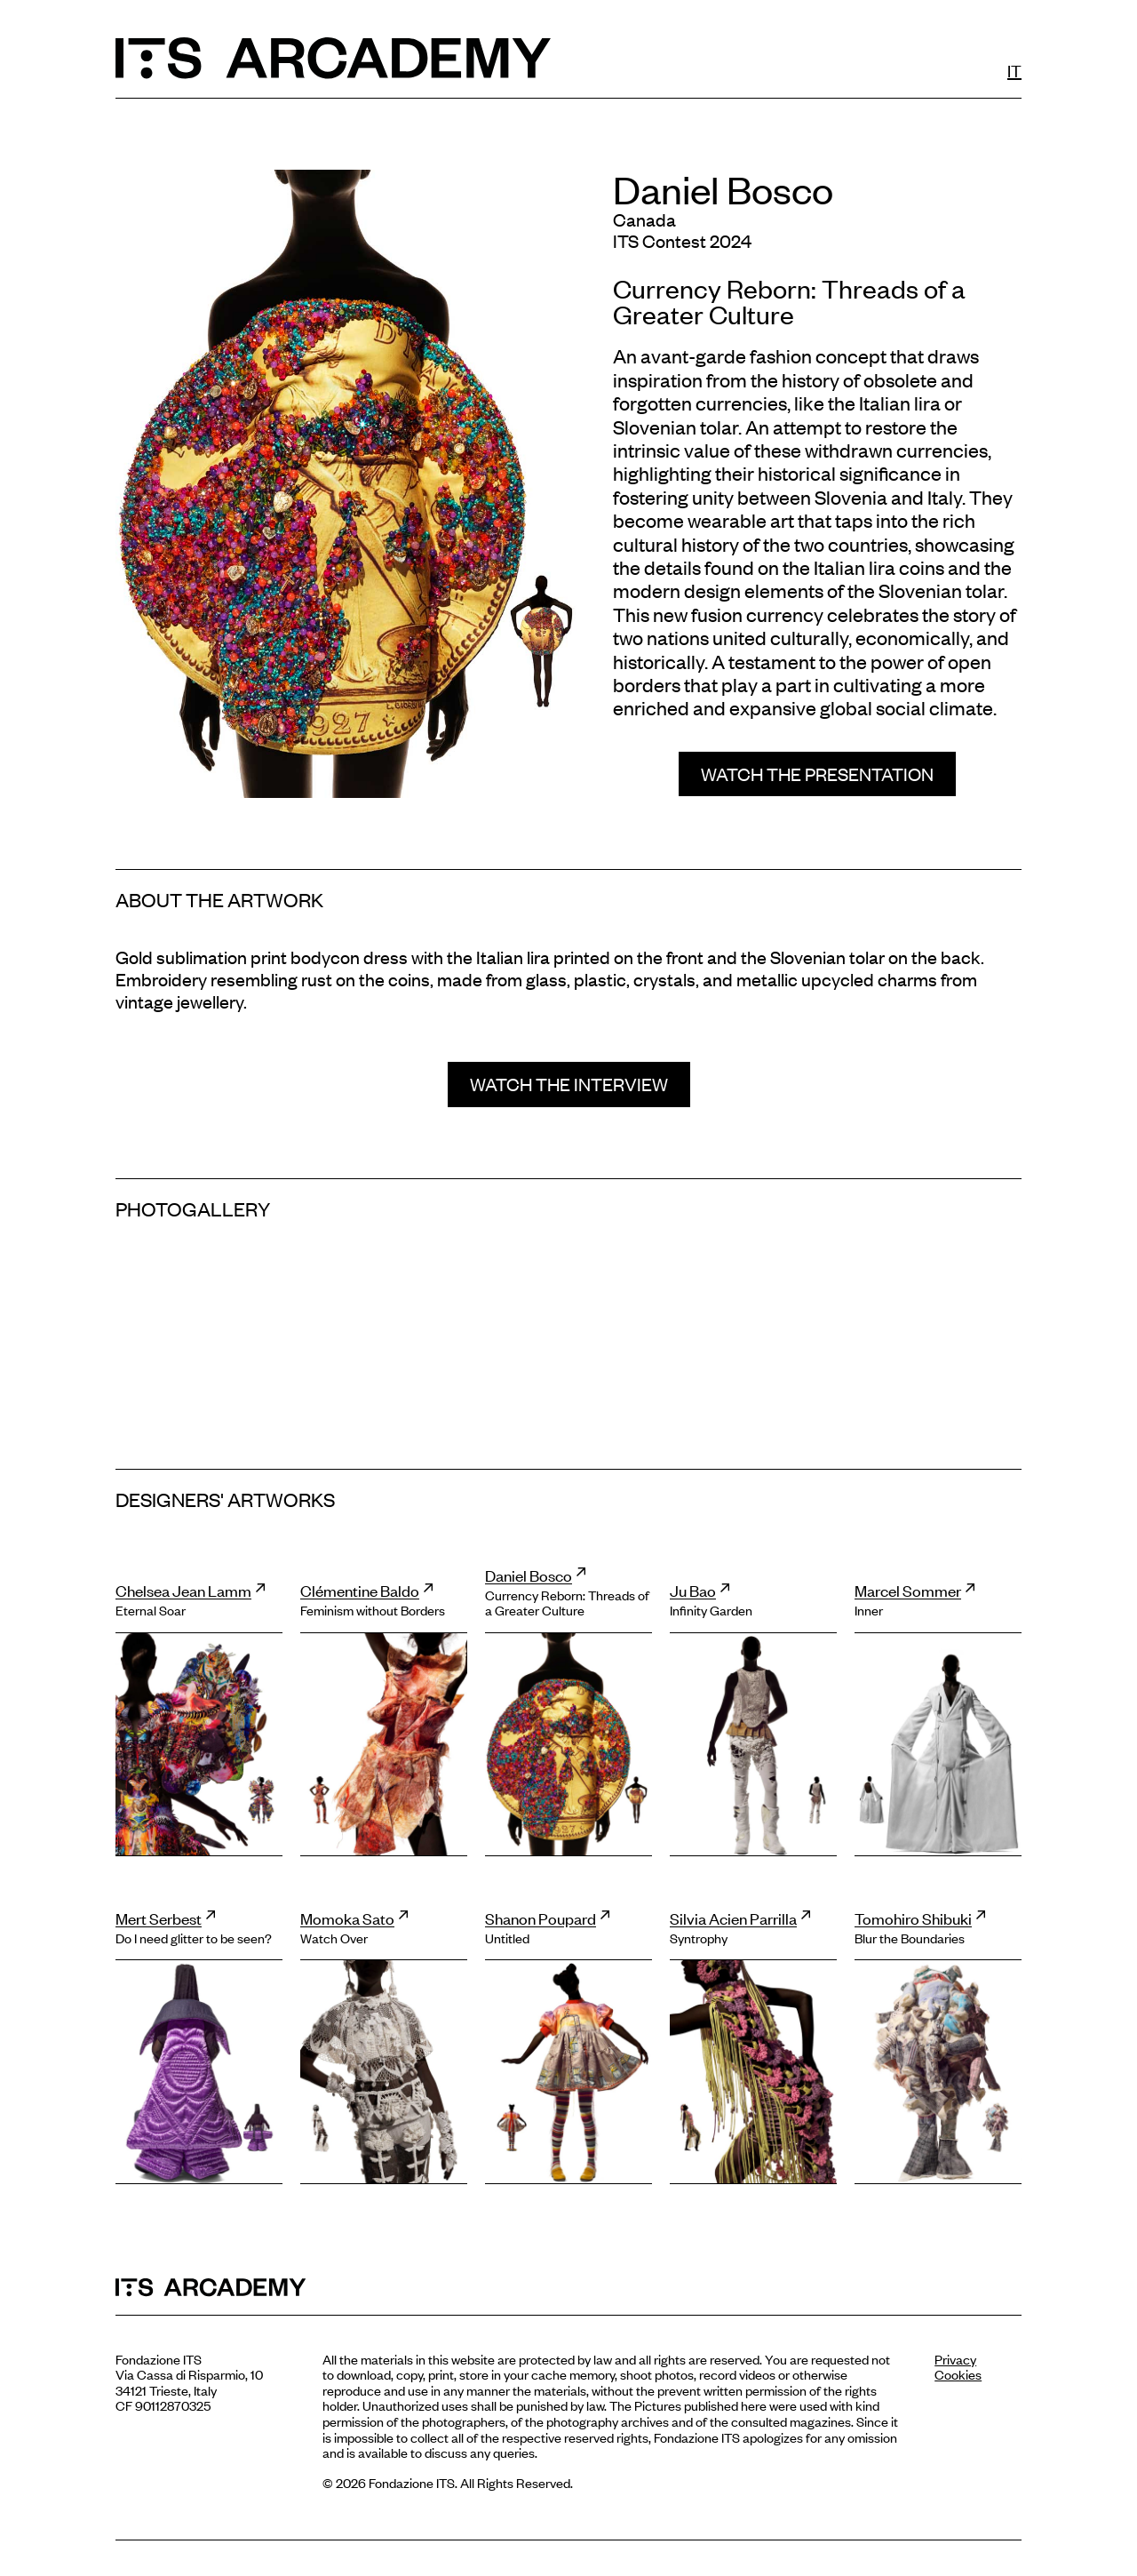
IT (1014, 70)
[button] (817, 774)
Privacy (955, 2358)
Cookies (958, 2374)
